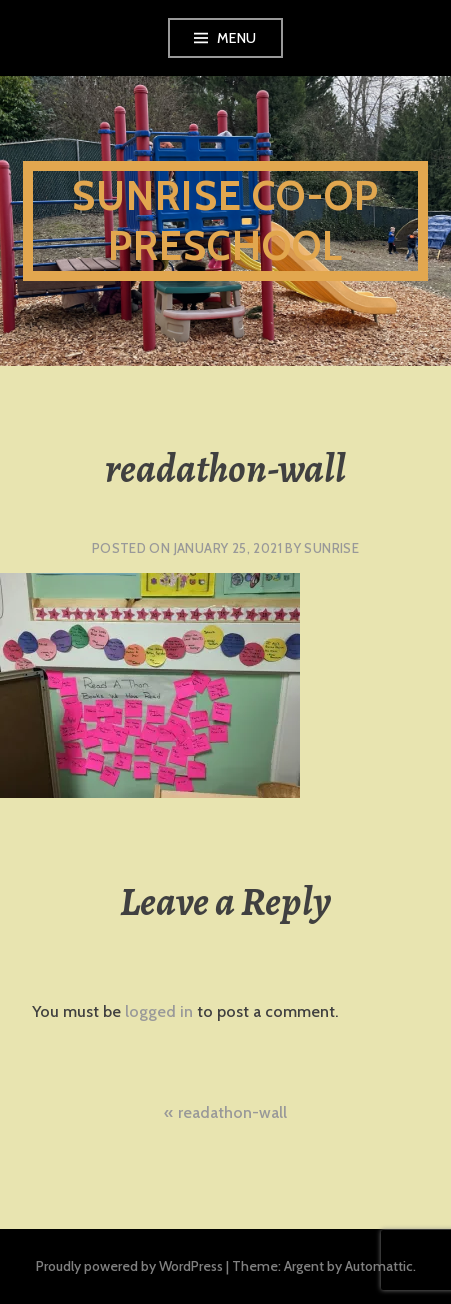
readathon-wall (232, 1112)
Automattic (379, 1266)
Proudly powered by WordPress (129, 1266)
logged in (159, 1011)
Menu (237, 38)
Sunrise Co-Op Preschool (226, 220)
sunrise (331, 548)
